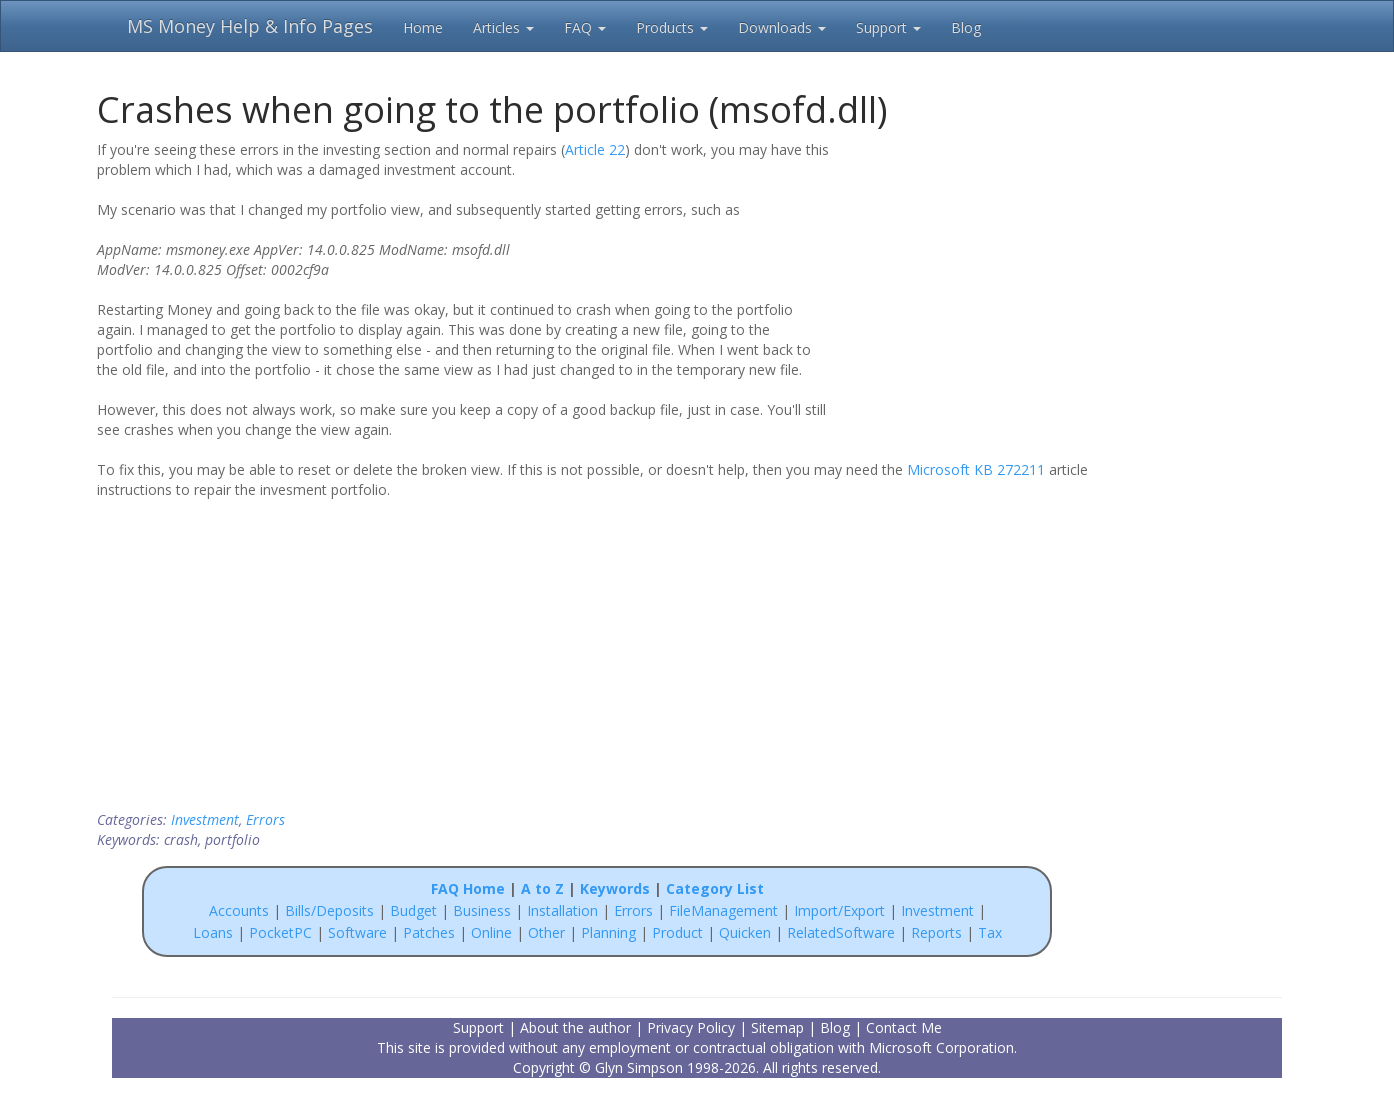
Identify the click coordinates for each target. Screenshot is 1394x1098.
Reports (936, 932)
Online (491, 932)
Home (423, 27)
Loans (213, 932)
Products (672, 27)
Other (546, 932)
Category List (715, 888)
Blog (966, 27)
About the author (575, 1027)
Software (357, 932)
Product (677, 932)
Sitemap (777, 1027)
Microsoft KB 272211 (976, 469)
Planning (608, 932)
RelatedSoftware (841, 932)
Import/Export (839, 910)
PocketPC (280, 932)
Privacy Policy (691, 1027)
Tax (990, 932)
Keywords (615, 888)
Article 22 (595, 149)
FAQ (585, 27)
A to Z (542, 888)
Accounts (239, 910)
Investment (205, 819)
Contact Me (904, 1027)
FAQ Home (468, 888)
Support (888, 27)
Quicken (745, 932)
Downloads (782, 27)
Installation (564, 910)
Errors (265, 819)
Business (484, 910)
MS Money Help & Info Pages (250, 26)
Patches (429, 932)
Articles (503, 27)
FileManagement (723, 910)
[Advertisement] (969, 268)
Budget (413, 910)
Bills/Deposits (329, 910)
